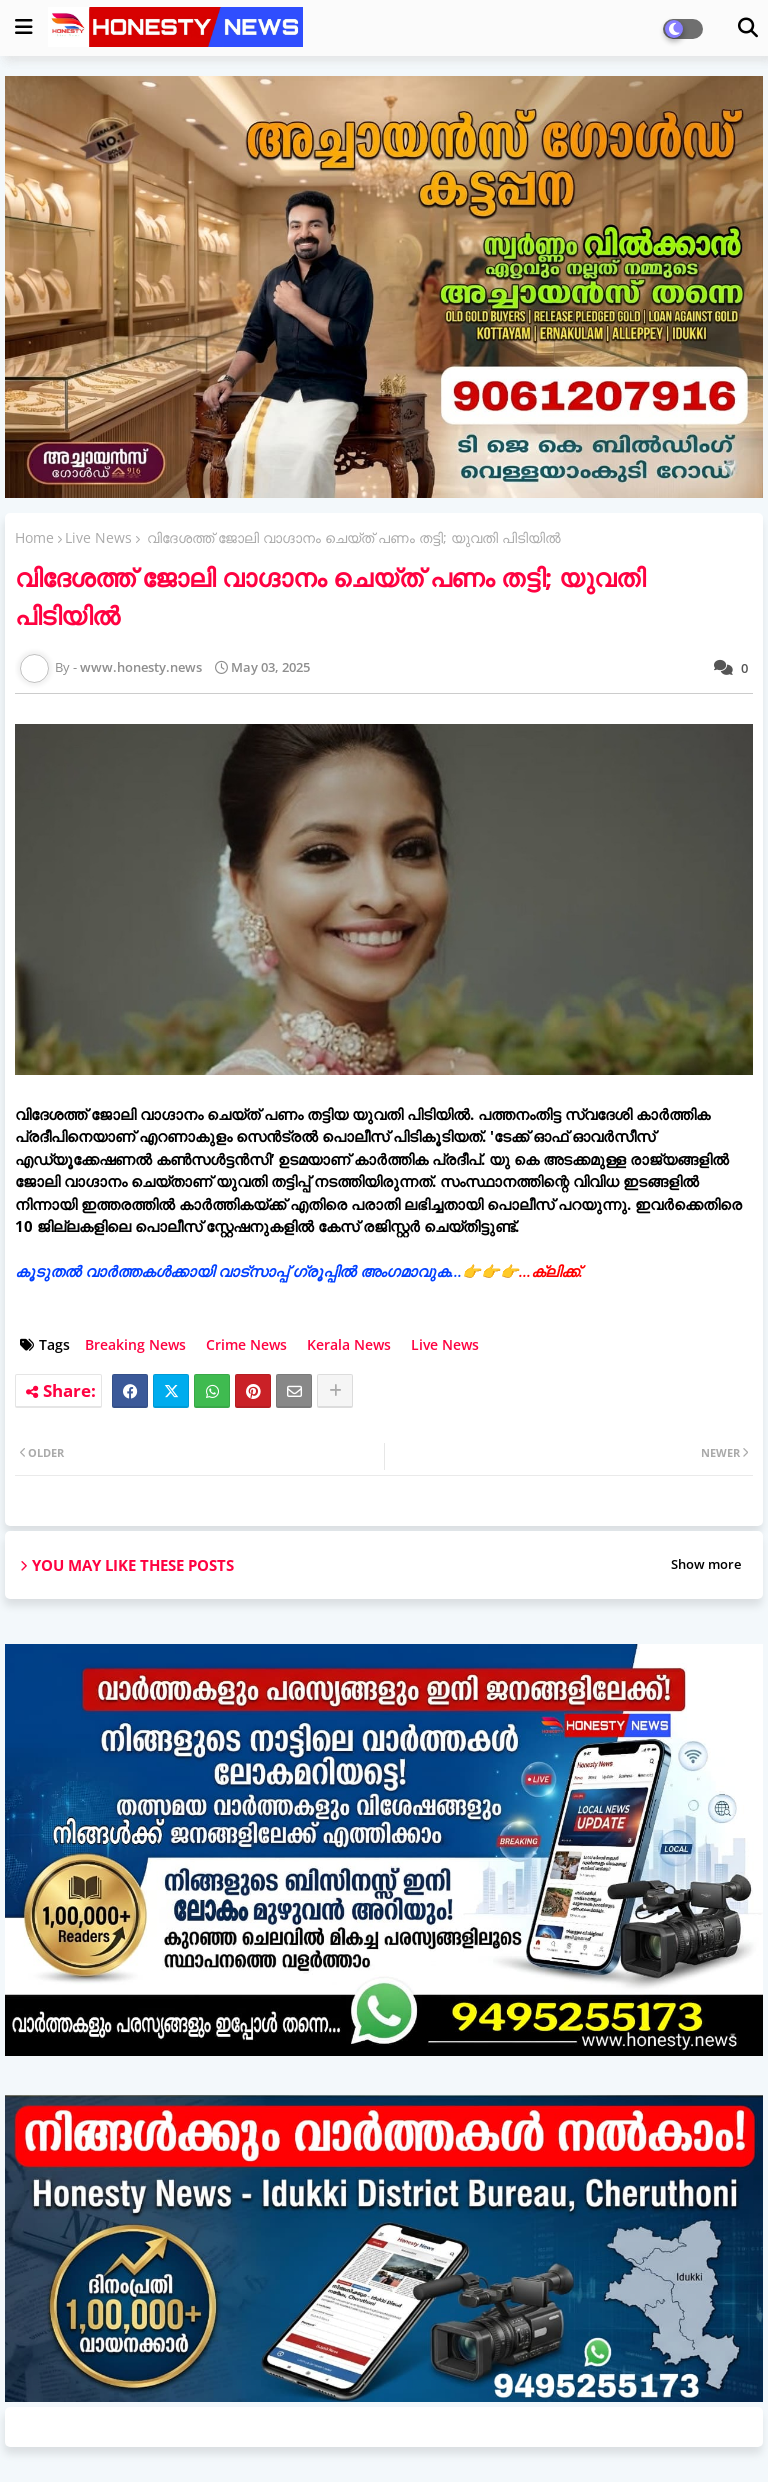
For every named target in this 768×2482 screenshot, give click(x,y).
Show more (706, 1564)
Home (34, 537)
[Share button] (335, 1391)
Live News (98, 537)
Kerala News (349, 1344)
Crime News (246, 1344)
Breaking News (135, 1344)
